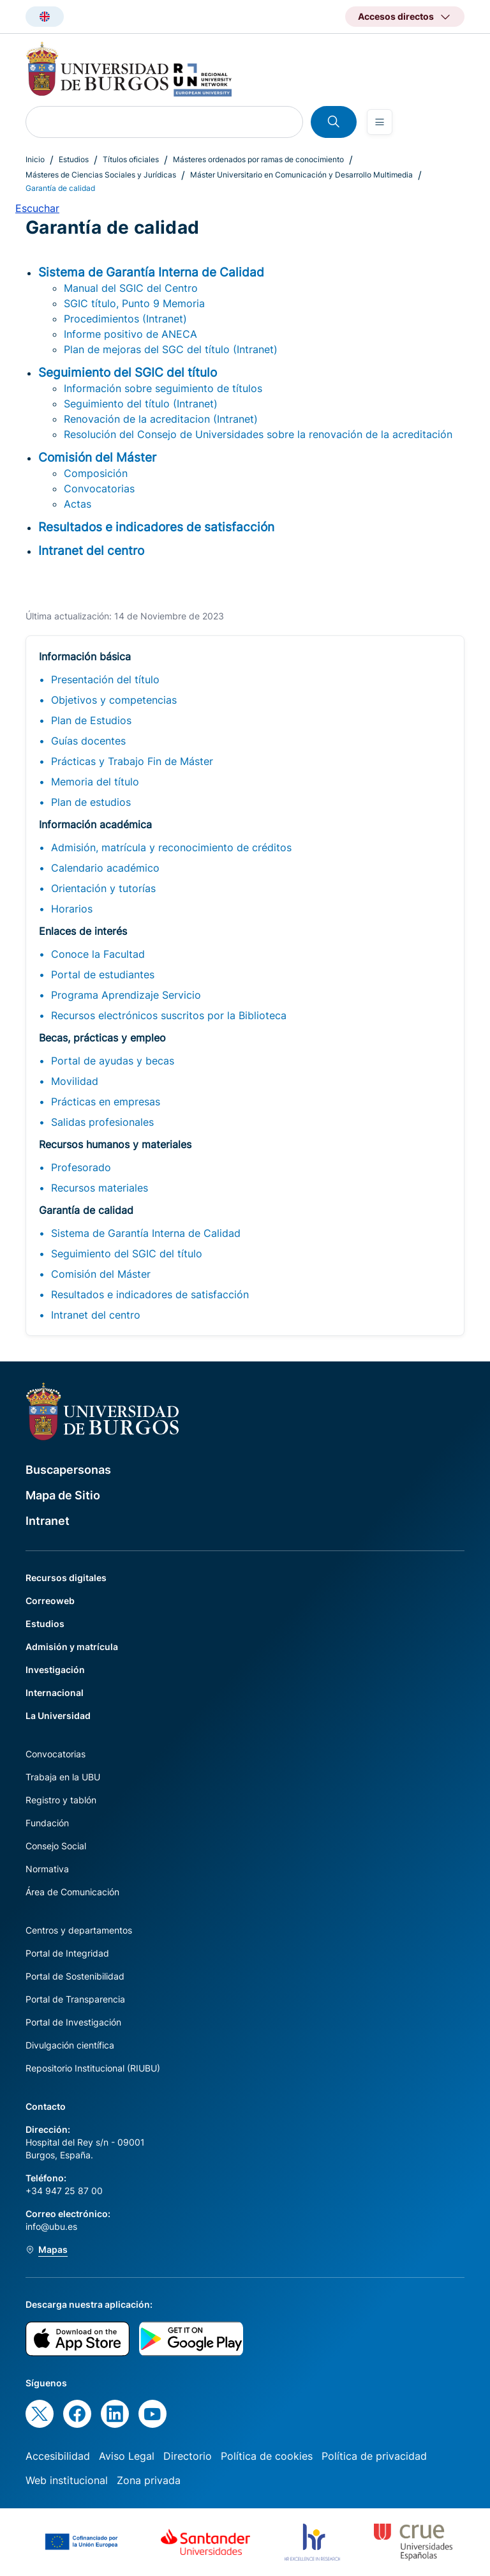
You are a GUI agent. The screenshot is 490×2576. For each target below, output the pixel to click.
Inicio (35, 159)
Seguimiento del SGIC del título (126, 1253)
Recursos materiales (99, 1187)
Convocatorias (99, 488)
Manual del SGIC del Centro (131, 288)
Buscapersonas (68, 1469)
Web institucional (67, 2480)
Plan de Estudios (91, 720)
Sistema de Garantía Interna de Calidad (146, 1233)
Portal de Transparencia (75, 1999)
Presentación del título (105, 679)
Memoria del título (95, 781)
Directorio (187, 2456)
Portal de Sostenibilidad (75, 1976)
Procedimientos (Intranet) (125, 318)
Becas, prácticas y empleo (102, 1037)
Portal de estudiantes (102, 974)
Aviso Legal (126, 2456)
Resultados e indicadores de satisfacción (150, 1294)
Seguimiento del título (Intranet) (141, 403)
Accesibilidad (58, 2456)
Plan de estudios (91, 802)
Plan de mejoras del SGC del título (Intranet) (171, 349)
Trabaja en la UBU (63, 1776)
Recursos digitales (66, 1577)
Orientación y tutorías (103, 888)
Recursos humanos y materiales (115, 1144)
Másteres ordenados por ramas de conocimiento (258, 159)
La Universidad (58, 1715)
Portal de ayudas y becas (112, 1060)
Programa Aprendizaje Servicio (126, 995)
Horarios (72, 908)
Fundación (47, 1822)
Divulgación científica (70, 2045)
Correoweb (50, 1600)
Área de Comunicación (72, 1891)
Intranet (48, 1520)
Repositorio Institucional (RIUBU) (93, 2068)
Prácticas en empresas (105, 1101)
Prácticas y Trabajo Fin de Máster (132, 761)
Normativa (47, 1868)
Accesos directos (396, 16)
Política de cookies (267, 2456)
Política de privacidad (374, 2456)
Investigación (55, 1669)
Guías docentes (88, 740)
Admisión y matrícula (72, 1646)
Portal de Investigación (73, 2022)
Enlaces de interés (83, 931)
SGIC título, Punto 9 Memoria (134, 303)
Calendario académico (105, 867)
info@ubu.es (51, 2226)
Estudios (74, 159)
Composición (96, 473)
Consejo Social (56, 1845)
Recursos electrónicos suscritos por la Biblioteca (168, 1015)
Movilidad (74, 1081)
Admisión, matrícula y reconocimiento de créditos (171, 847)
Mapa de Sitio (63, 1495)
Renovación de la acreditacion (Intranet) (161, 419)
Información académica (95, 824)
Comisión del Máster (101, 1274)
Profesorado (81, 1167)
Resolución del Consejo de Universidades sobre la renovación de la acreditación (258, 434)
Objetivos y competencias (114, 699)
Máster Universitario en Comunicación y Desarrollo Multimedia (301, 174)
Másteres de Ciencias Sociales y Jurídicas (101, 174)
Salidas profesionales (102, 1122)
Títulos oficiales (131, 159)
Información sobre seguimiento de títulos (163, 388)
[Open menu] (379, 122)
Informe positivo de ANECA (130, 334)
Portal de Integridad (67, 1953)
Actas (77, 503)
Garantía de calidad (86, 1210)
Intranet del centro (95, 1314)
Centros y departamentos (79, 1930)
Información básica (85, 656)
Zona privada (149, 2480)
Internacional (55, 1692)
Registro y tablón (61, 1799)
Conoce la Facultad (98, 954)
